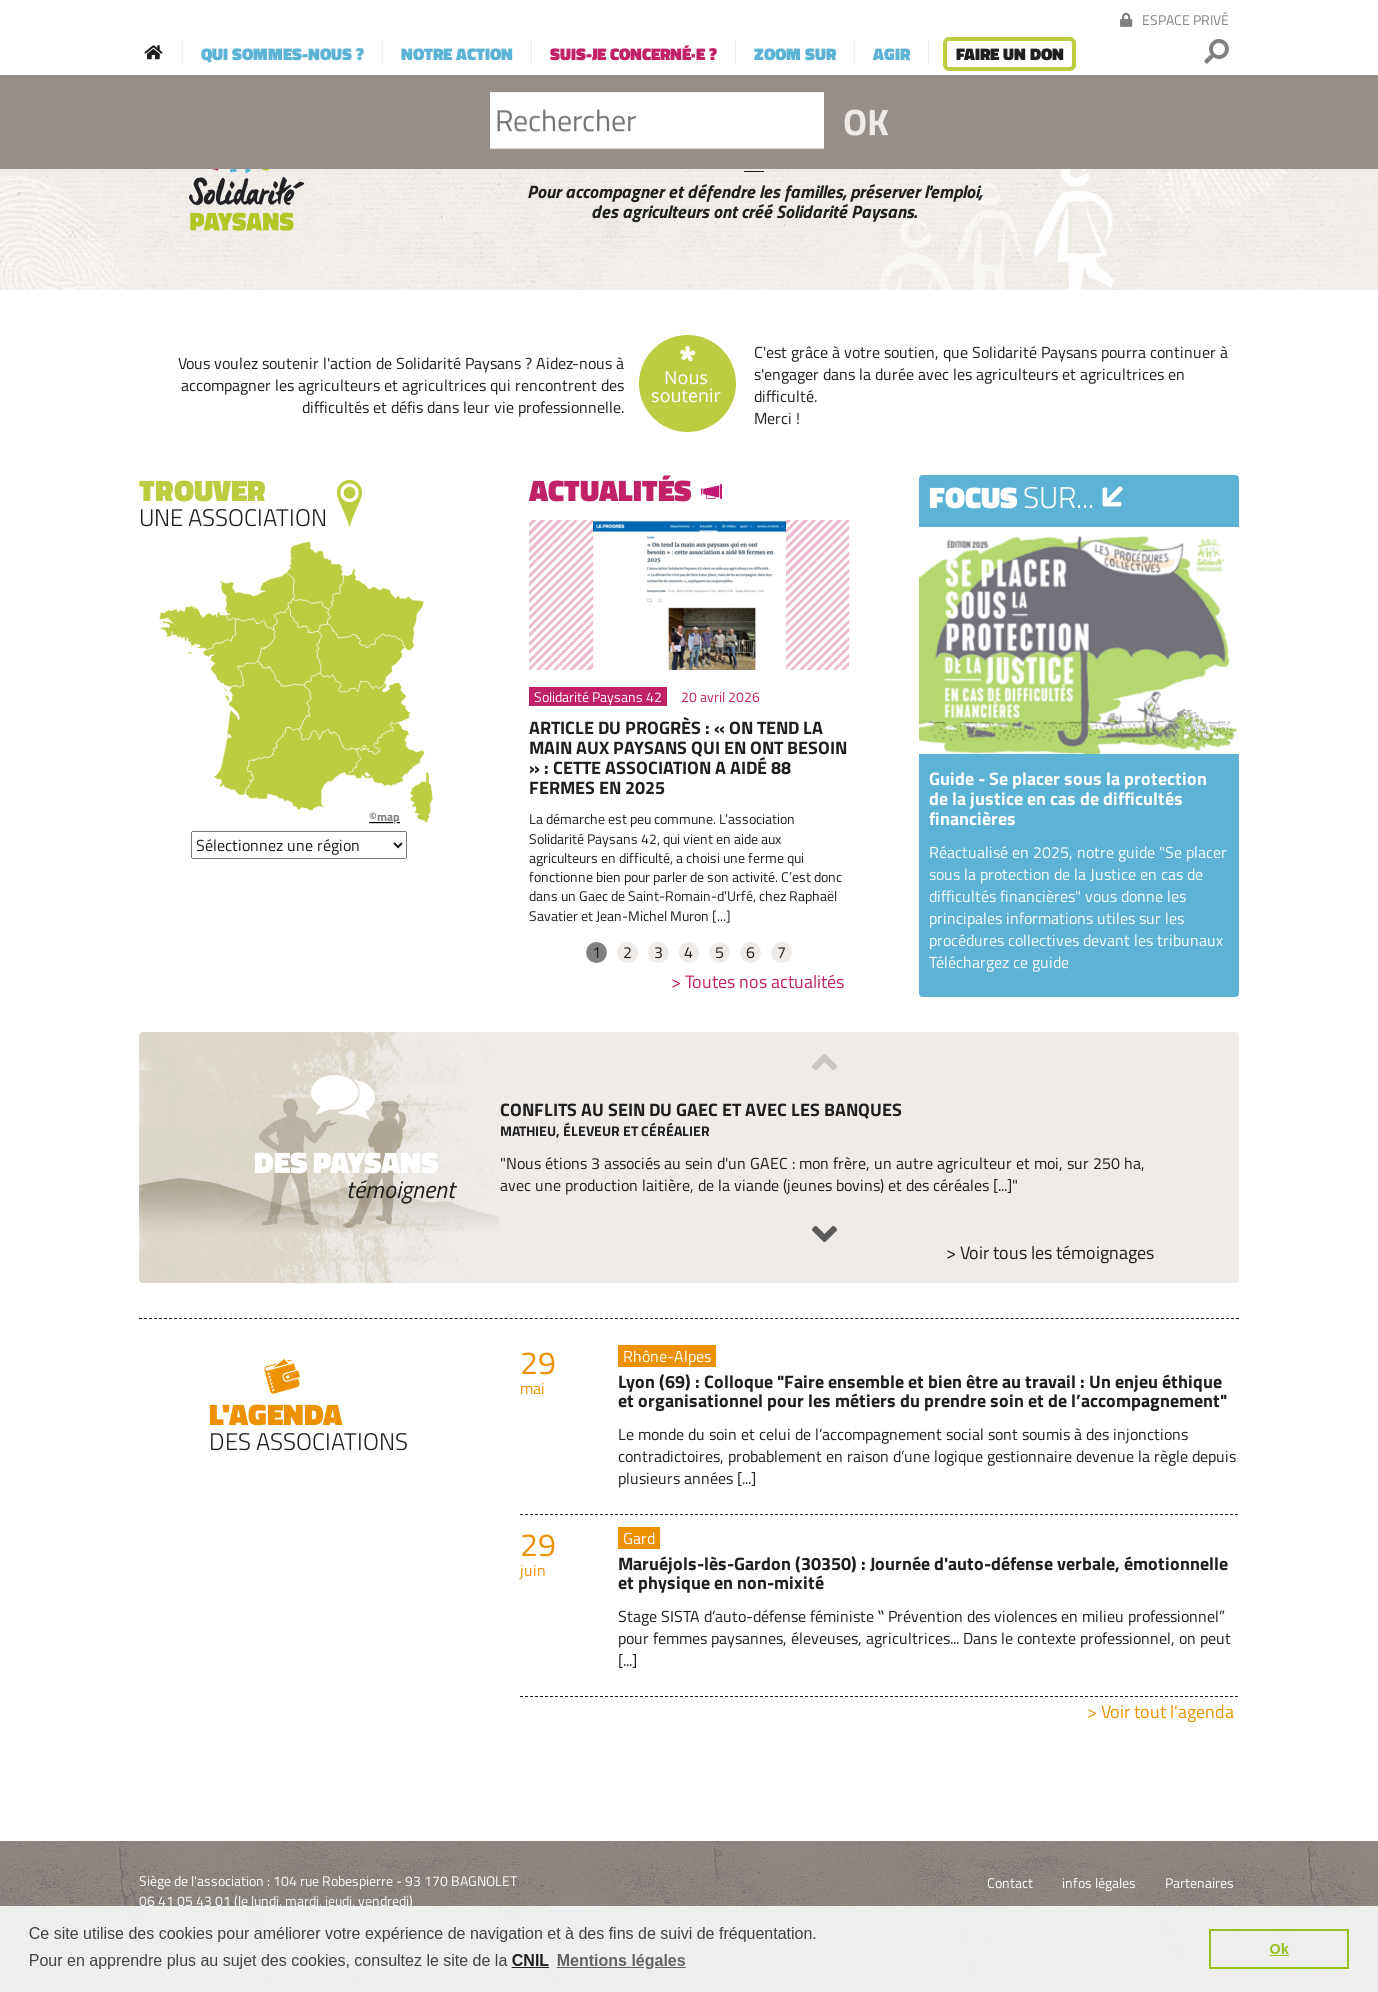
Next (824, 1234)
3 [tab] (658, 952)
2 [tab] (627, 952)
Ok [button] (1279, 1949)
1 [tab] (596, 952)
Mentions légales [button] (621, 1960)
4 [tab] (688, 952)
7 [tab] (781, 952)
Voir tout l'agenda (1167, 1711)
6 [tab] (750, 952)
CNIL (530, 1960)
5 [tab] (719, 952)
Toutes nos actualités (764, 981)
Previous (824, 1062)
